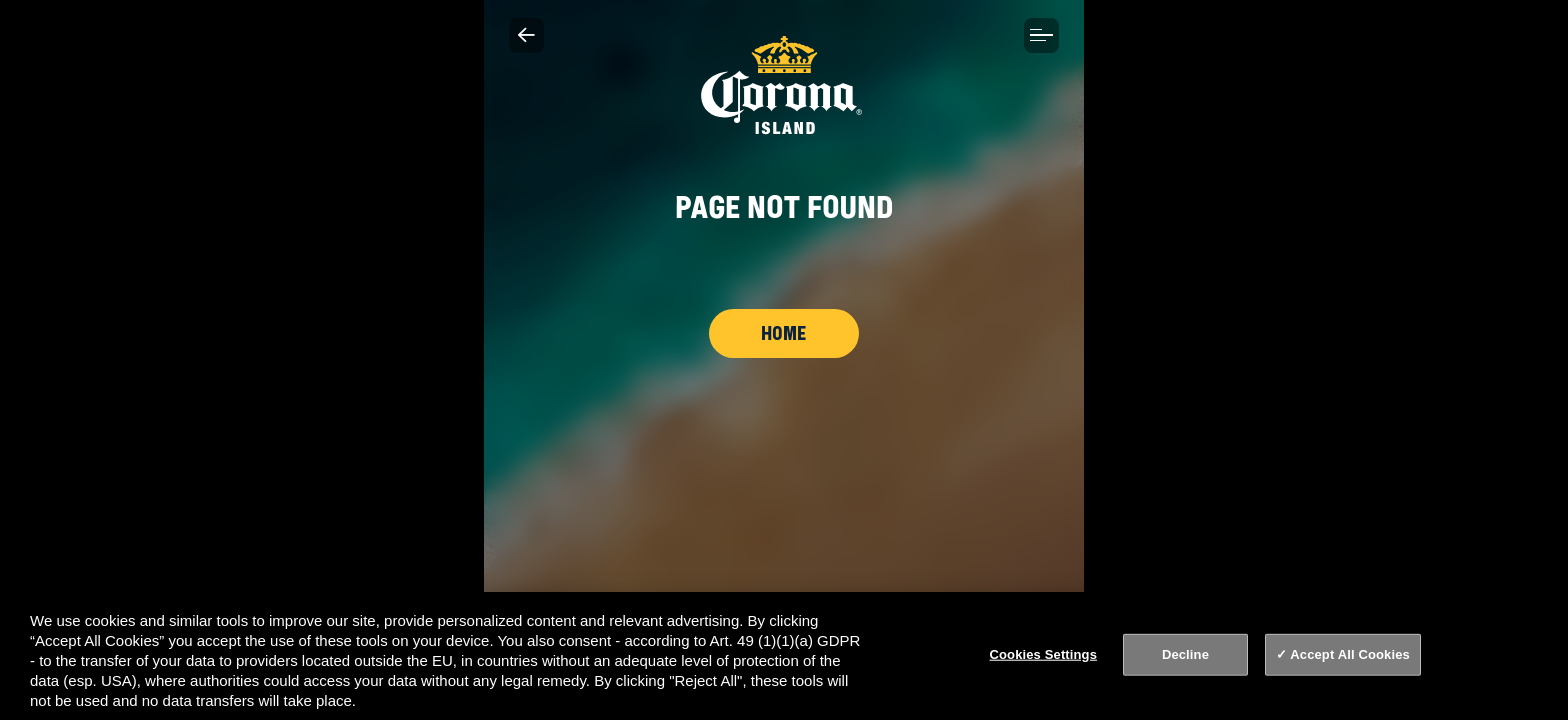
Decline (1185, 654)
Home (784, 333)
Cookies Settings (1044, 654)
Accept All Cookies (1350, 654)
